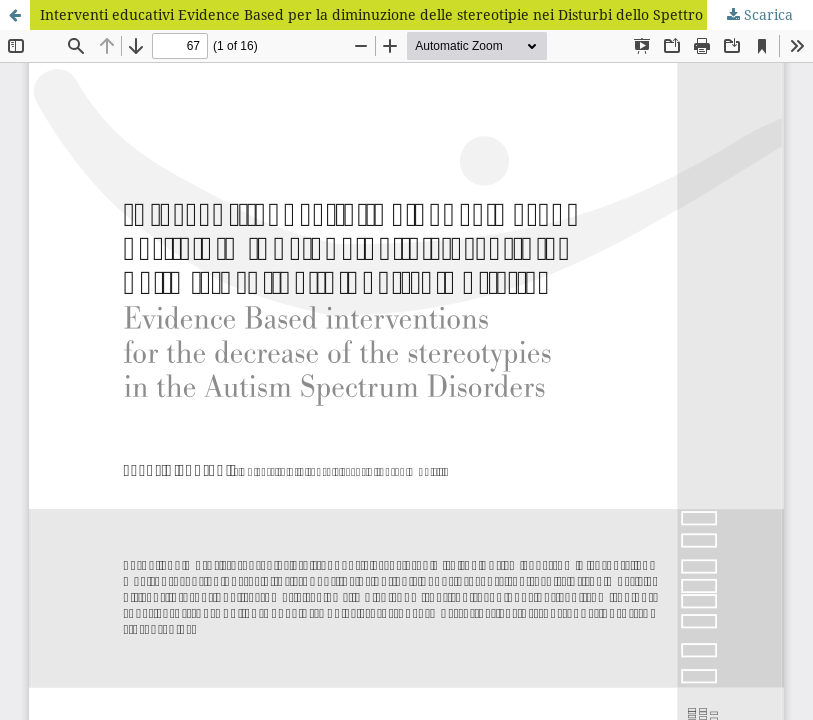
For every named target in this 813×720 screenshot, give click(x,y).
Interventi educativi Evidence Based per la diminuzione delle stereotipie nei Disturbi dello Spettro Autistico (402, 14)
